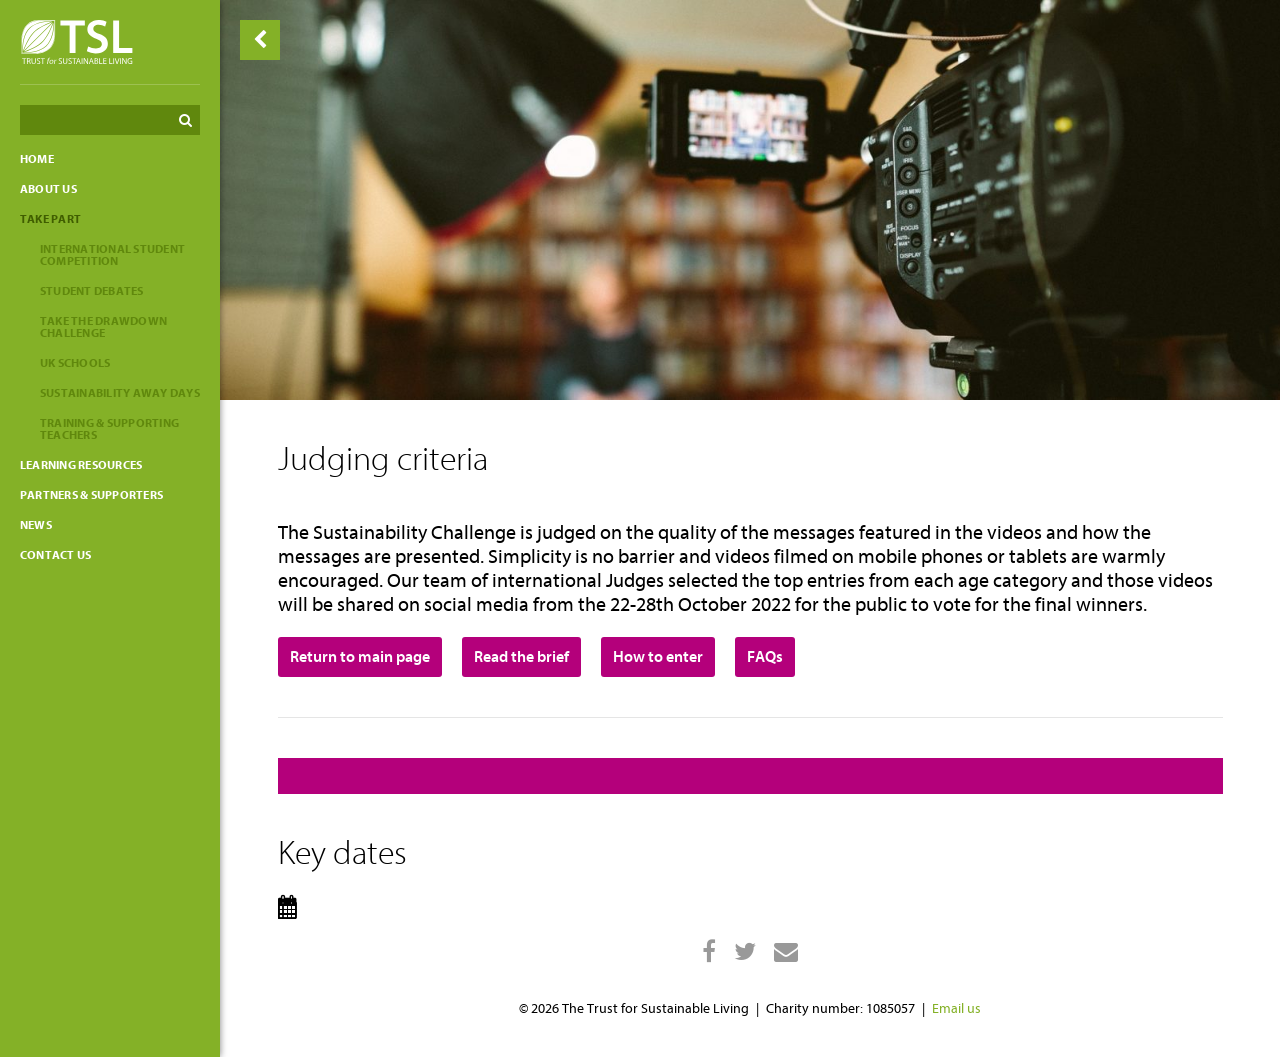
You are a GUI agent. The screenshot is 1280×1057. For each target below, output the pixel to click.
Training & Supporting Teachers (109, 429)
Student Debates (92, 291)
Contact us (55, 555)
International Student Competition (112, 255)
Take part (50, 219)
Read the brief (521, 657)
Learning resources (81, 465)
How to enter (658, 657)
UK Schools (75, 363)
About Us (48, 189)
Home (37, 159)
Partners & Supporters (91, 495)
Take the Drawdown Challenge (103, 327)
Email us (956, 1008)
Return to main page (360, 657)
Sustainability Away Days (120, 393)
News (36, 525)
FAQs (765, 657)
